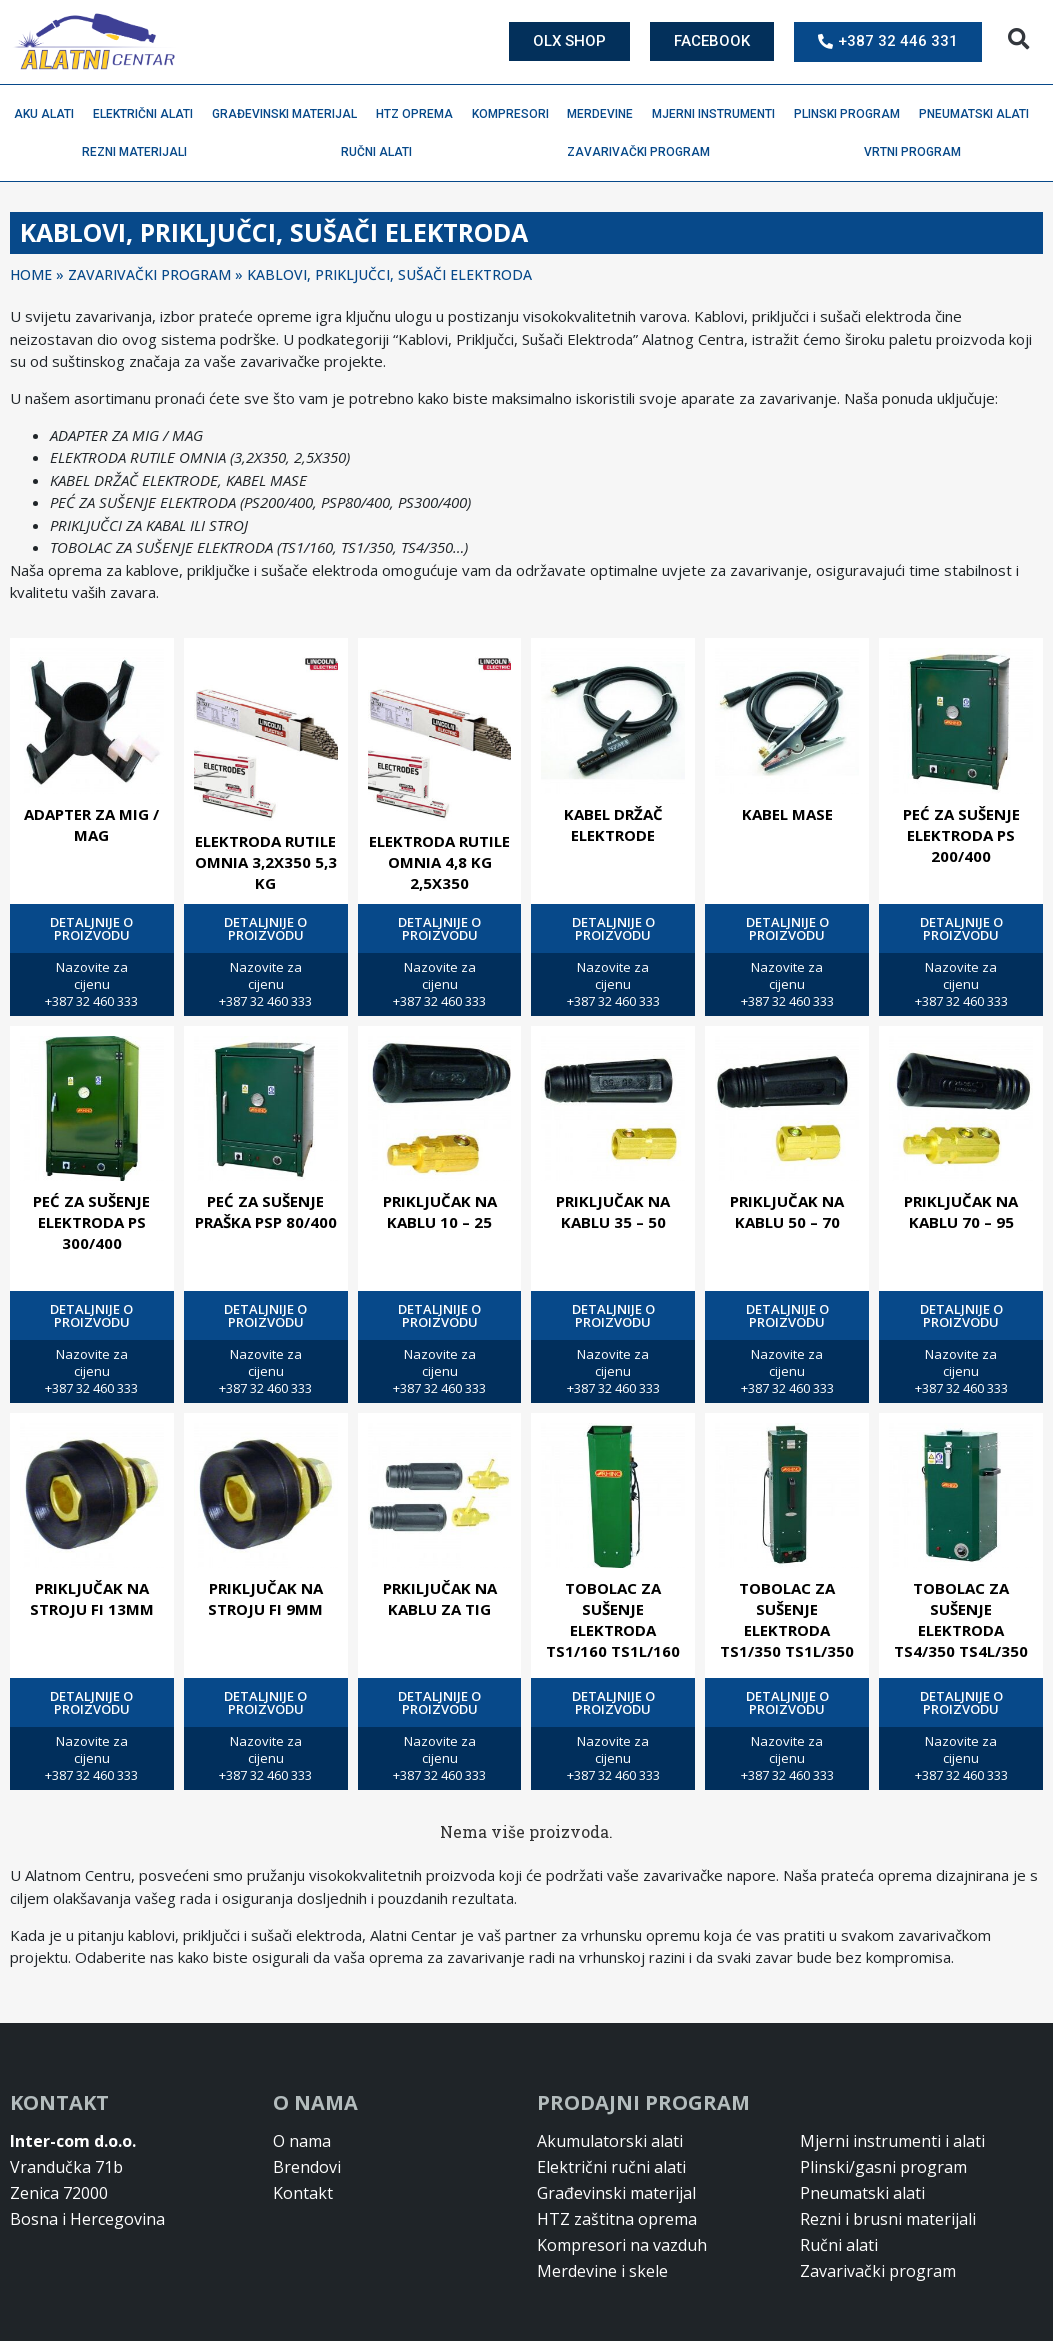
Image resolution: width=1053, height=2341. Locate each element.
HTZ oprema (419, 114)
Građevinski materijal (289, 114)
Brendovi (307, 2167)
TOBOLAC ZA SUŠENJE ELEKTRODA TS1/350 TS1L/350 (787, 1619)
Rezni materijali (139, 152)
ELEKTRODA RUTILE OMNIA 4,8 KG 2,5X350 (439, 862)
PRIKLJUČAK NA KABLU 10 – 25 (440, 1211)
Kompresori (515, 114)
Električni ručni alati (611, 2167)
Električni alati (148, 114)
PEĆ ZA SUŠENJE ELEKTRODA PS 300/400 (91, 1222)
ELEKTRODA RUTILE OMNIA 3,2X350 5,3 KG (266, 862)
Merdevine (605, 114)
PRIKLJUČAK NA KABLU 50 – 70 (787, 1211)
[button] (1018, 39)
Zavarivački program (643, 152)
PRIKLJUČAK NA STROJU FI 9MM (265, 1598)
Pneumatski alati (979, 114)
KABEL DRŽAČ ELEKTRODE (613, 824)
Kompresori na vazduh (622, 2245)
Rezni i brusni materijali (888, 2219)
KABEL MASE (787, 814)
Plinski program (852, 114)
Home (31, 274)
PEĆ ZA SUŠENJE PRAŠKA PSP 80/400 (266, 1211)
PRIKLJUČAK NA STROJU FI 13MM (92, 1598)
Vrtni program (917, 152)
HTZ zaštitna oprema (617, 2219)
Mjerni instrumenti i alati (892, 2141)
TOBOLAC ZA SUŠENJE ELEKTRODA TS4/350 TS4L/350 (961, 1619)
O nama (302, 2141)
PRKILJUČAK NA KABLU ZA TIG (440, 1598)
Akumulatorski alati (610, 2141)
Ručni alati (381, 152)
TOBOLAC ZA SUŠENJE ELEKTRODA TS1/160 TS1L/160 (613, 1619)
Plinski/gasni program (883, 2167)
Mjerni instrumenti (718, 114)
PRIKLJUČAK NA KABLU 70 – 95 (961, 1211)
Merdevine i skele (602, 2271)
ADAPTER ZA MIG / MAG (91, 824)
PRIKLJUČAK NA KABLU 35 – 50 (613, 1211)
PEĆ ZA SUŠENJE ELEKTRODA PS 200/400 (961, 835)
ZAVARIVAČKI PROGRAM (149, 274)
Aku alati (49, 114)
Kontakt (303, 2193)
